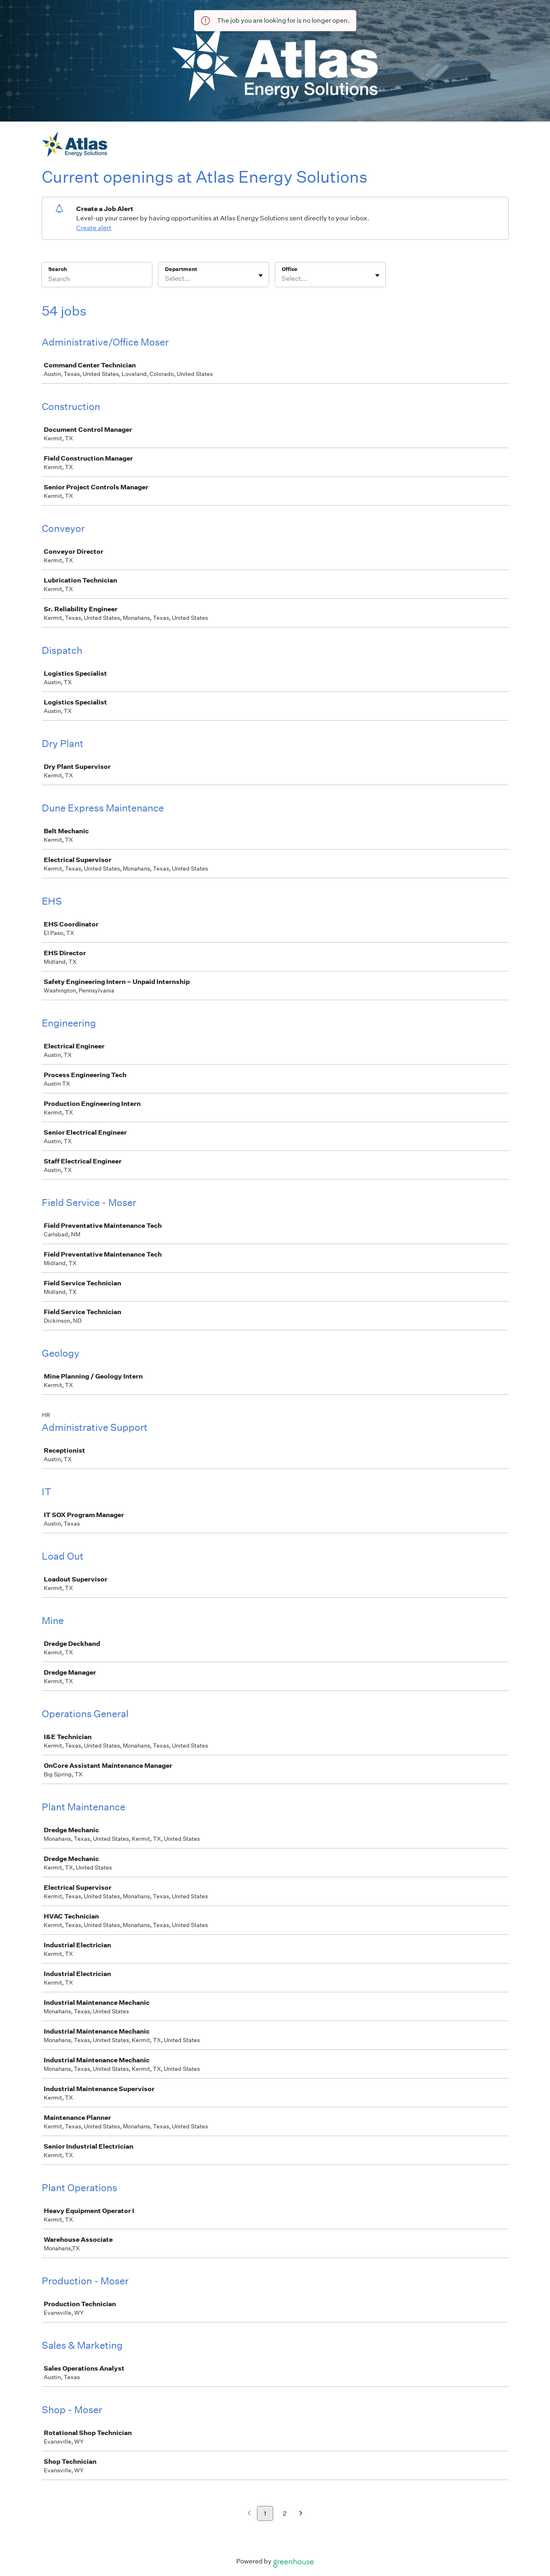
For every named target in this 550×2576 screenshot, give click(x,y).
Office (289, 269)
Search (57, 269)
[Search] (97, 280)
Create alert (93, 228)
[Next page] (301, 2513)
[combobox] (165, 278)
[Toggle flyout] (260, 275)
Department (181, 269)
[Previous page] (249, 2513)
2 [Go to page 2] (285, 2513)
